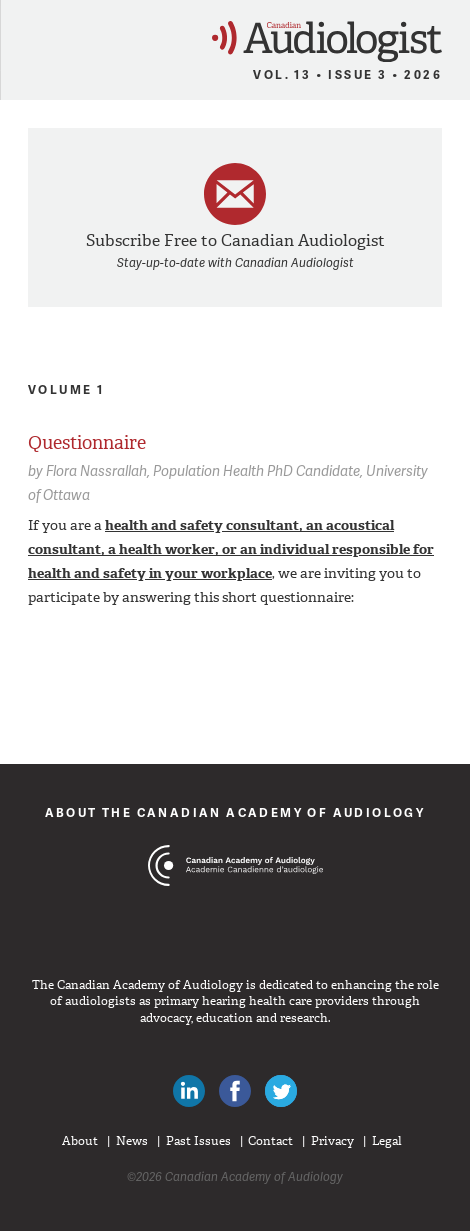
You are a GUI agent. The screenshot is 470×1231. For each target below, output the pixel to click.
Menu (24, 36)
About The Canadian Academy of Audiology (235, 812)
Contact (270, 1141)
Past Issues (198, 1141)
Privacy (332, 1141)
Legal (387, 1141)
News (132, 1141)
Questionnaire (87, 443)
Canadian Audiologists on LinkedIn (189, 1091)
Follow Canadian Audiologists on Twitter (281, 1091)
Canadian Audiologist (327, 41)
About (80, 1141)
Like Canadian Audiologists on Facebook (235, 1091)
